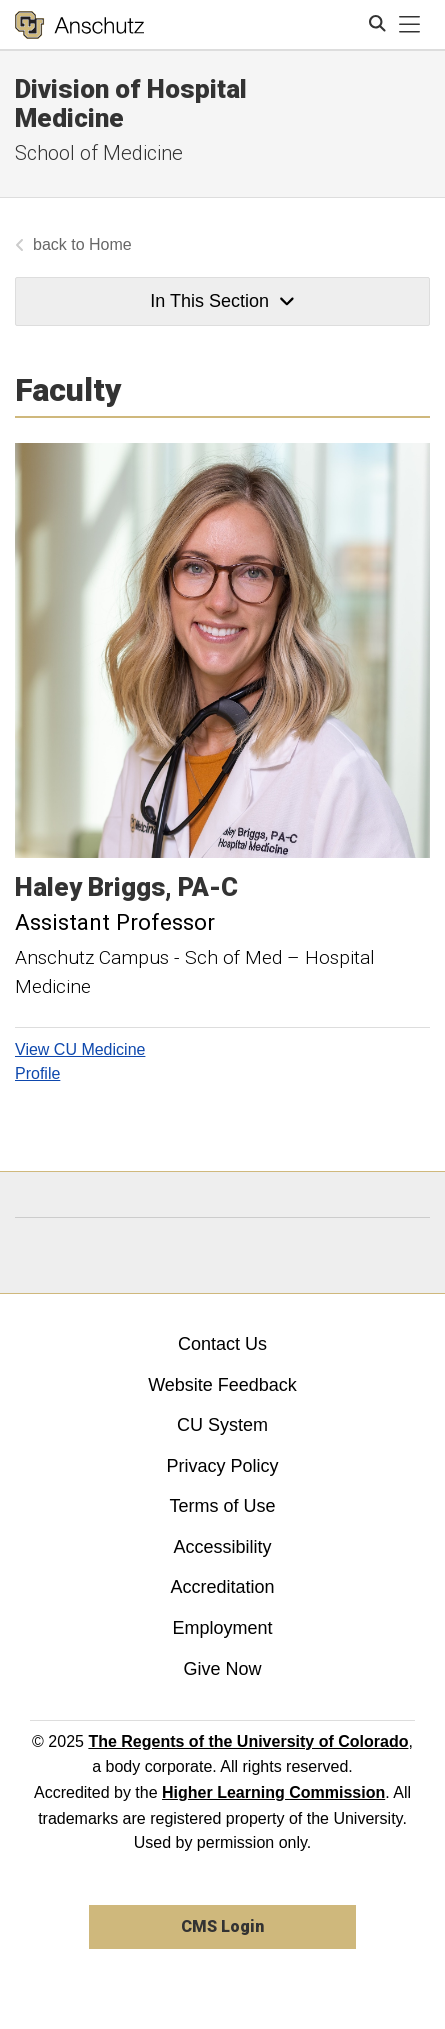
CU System (222, 1425)
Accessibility (222, 1547)
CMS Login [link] (222, 1926)
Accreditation (222, 1587)
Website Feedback (222, 1385)
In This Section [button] (222, 301)
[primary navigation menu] (410, 25)
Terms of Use (222, 1506)
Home (110, 244)
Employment (222, 1628)
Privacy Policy (222, 1466)
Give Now (222, 1669)
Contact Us (222, 1344)
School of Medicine (99, 153)
